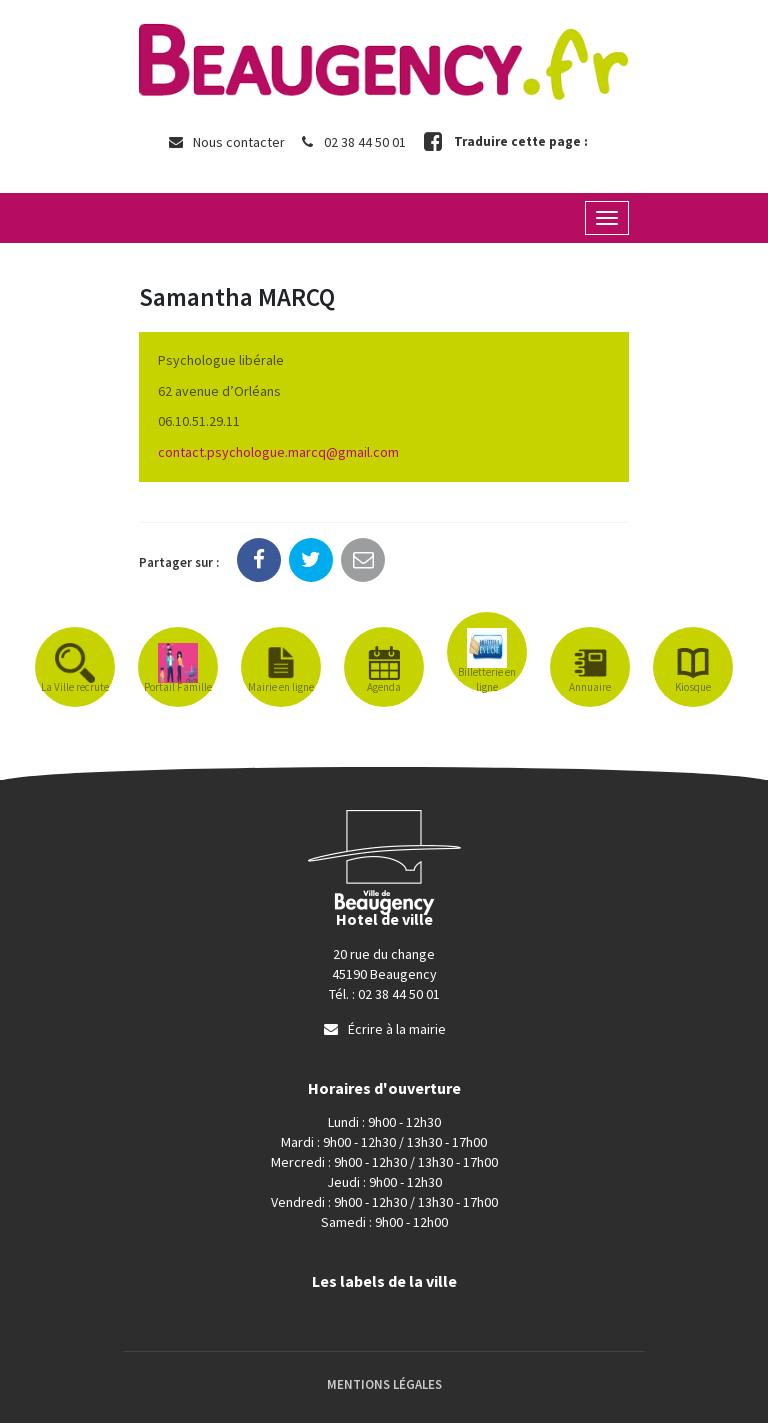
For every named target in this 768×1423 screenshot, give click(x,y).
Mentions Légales (384, 1384)
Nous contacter (226, 142)
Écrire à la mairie (384, 1029)
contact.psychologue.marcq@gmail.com (278, 452)
